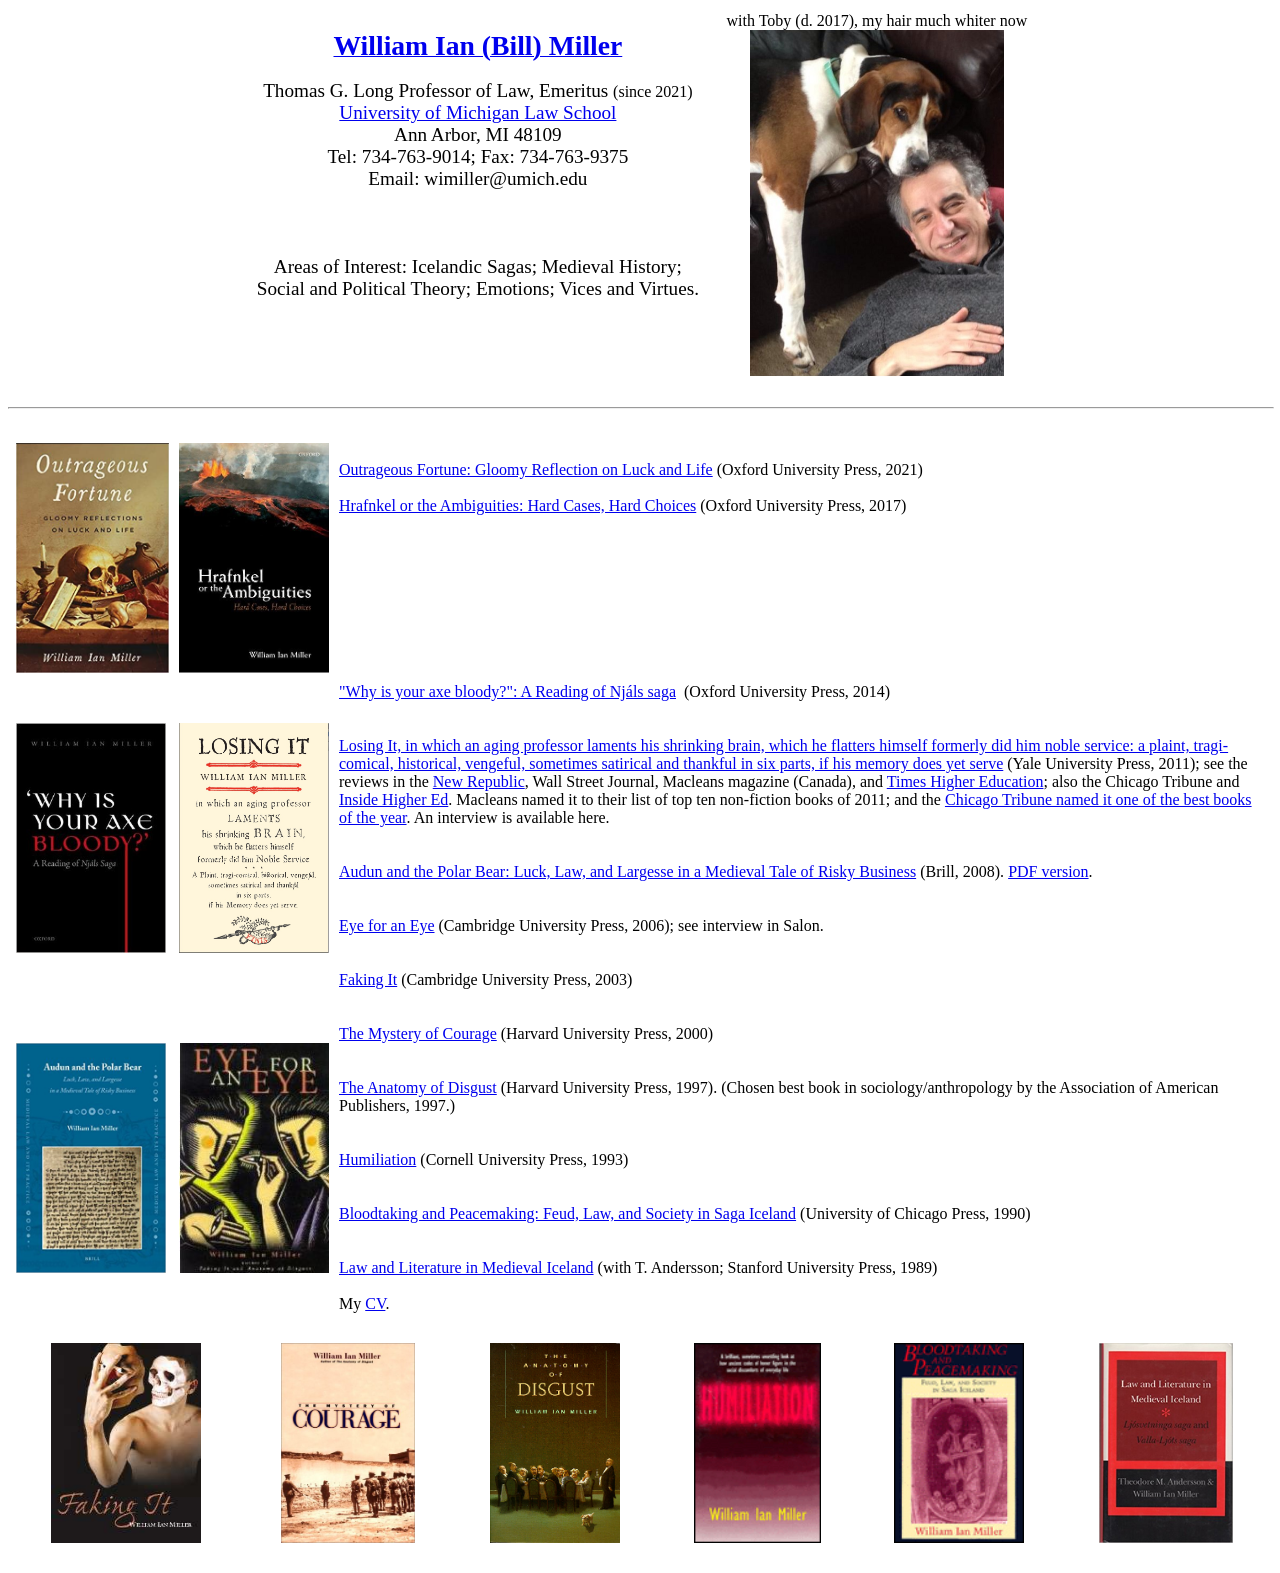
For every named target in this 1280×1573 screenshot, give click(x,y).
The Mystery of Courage (418, 1033)
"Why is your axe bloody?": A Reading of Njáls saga (507, 691)
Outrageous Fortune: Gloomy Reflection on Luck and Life (526, 469)
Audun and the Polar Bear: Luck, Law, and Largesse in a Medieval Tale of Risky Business (627, 871)
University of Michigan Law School (477, 112)
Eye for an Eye (387, 925)
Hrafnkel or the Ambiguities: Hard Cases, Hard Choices (517, 505)
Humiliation (377, 1159)
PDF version (1048, 871)
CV (375, 1303)
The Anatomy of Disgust (418, 1087)
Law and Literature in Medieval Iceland (466, 1267)
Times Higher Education (965, 781)
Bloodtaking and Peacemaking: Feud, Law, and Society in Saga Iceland (567, 1213)
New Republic (479, 781)
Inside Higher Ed (393, 799)
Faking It (368, 979)
